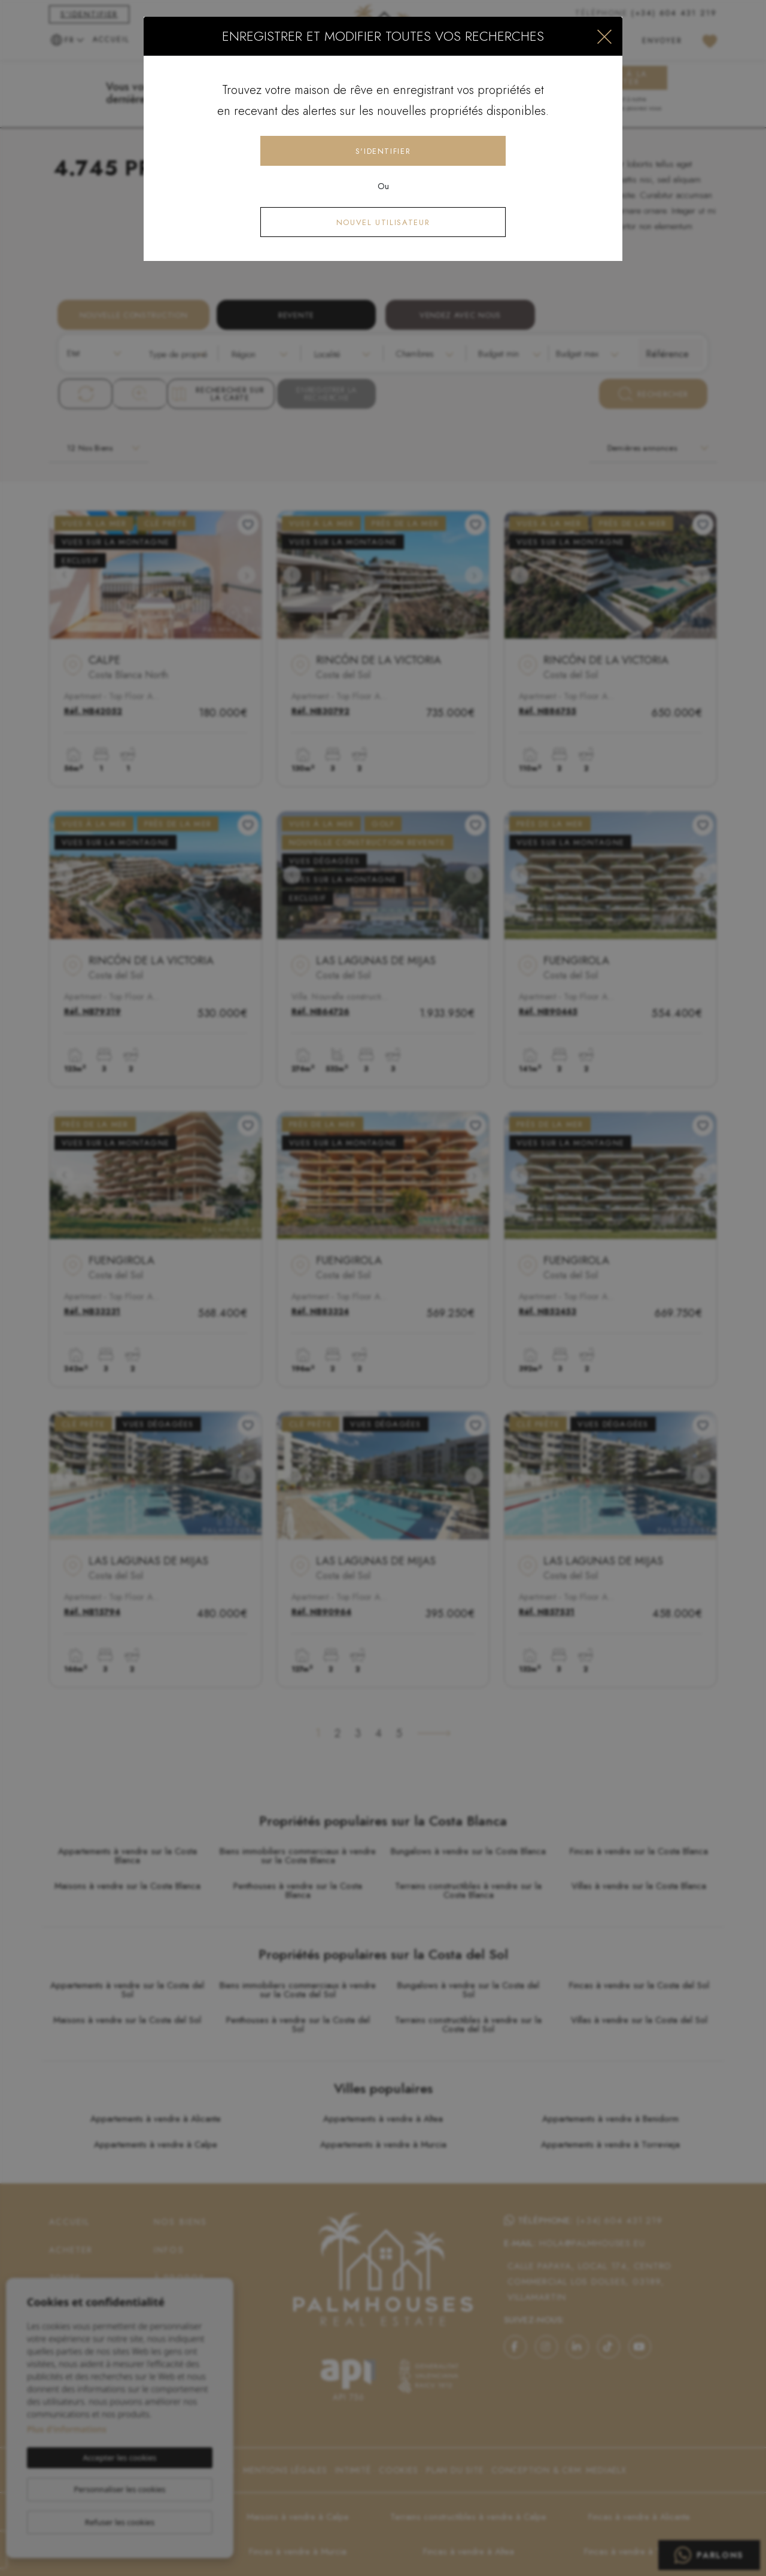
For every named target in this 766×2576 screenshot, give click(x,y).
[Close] (604, 36)
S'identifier (383, 151)
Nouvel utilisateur (383, 222)
